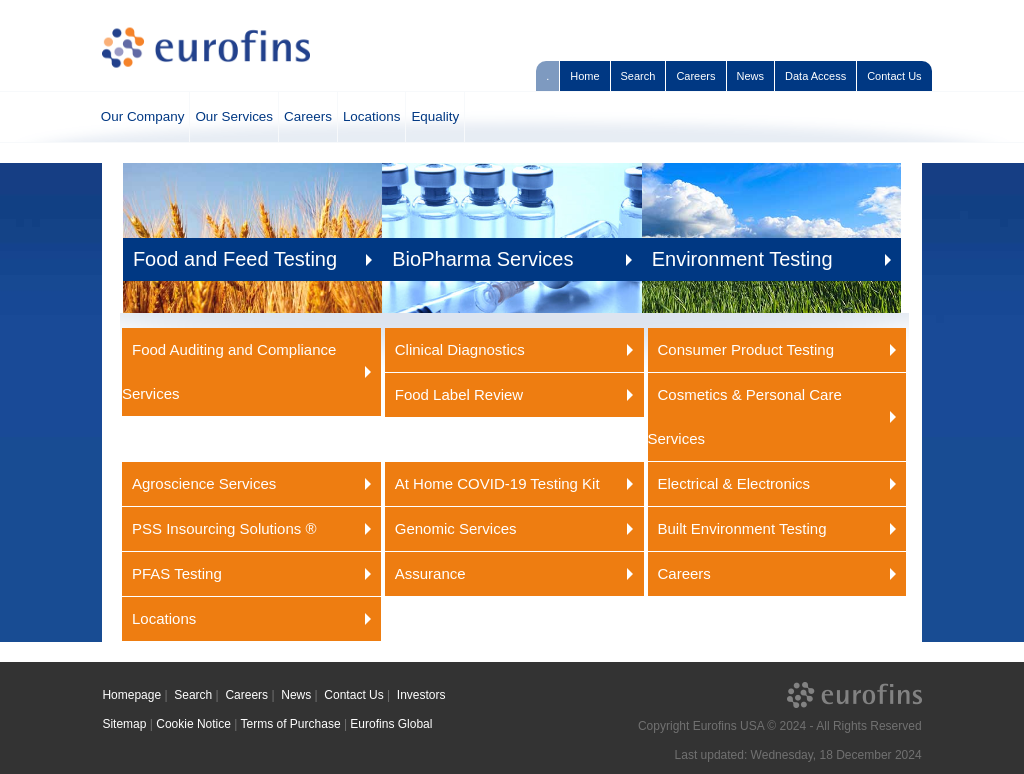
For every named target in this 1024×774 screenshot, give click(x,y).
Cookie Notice (193, 724)
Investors (421, 695)
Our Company (143, 116)
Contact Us (894, 76)
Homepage (131, 695)
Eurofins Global (391, 724)
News (751, 76)
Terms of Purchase (291, 724)
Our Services (234, 116)
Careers (695, 76)
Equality (435, 116)
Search (638, 76)
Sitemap (124, 724)
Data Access (815, 76)
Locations (372, 116)
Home (584, 76)
